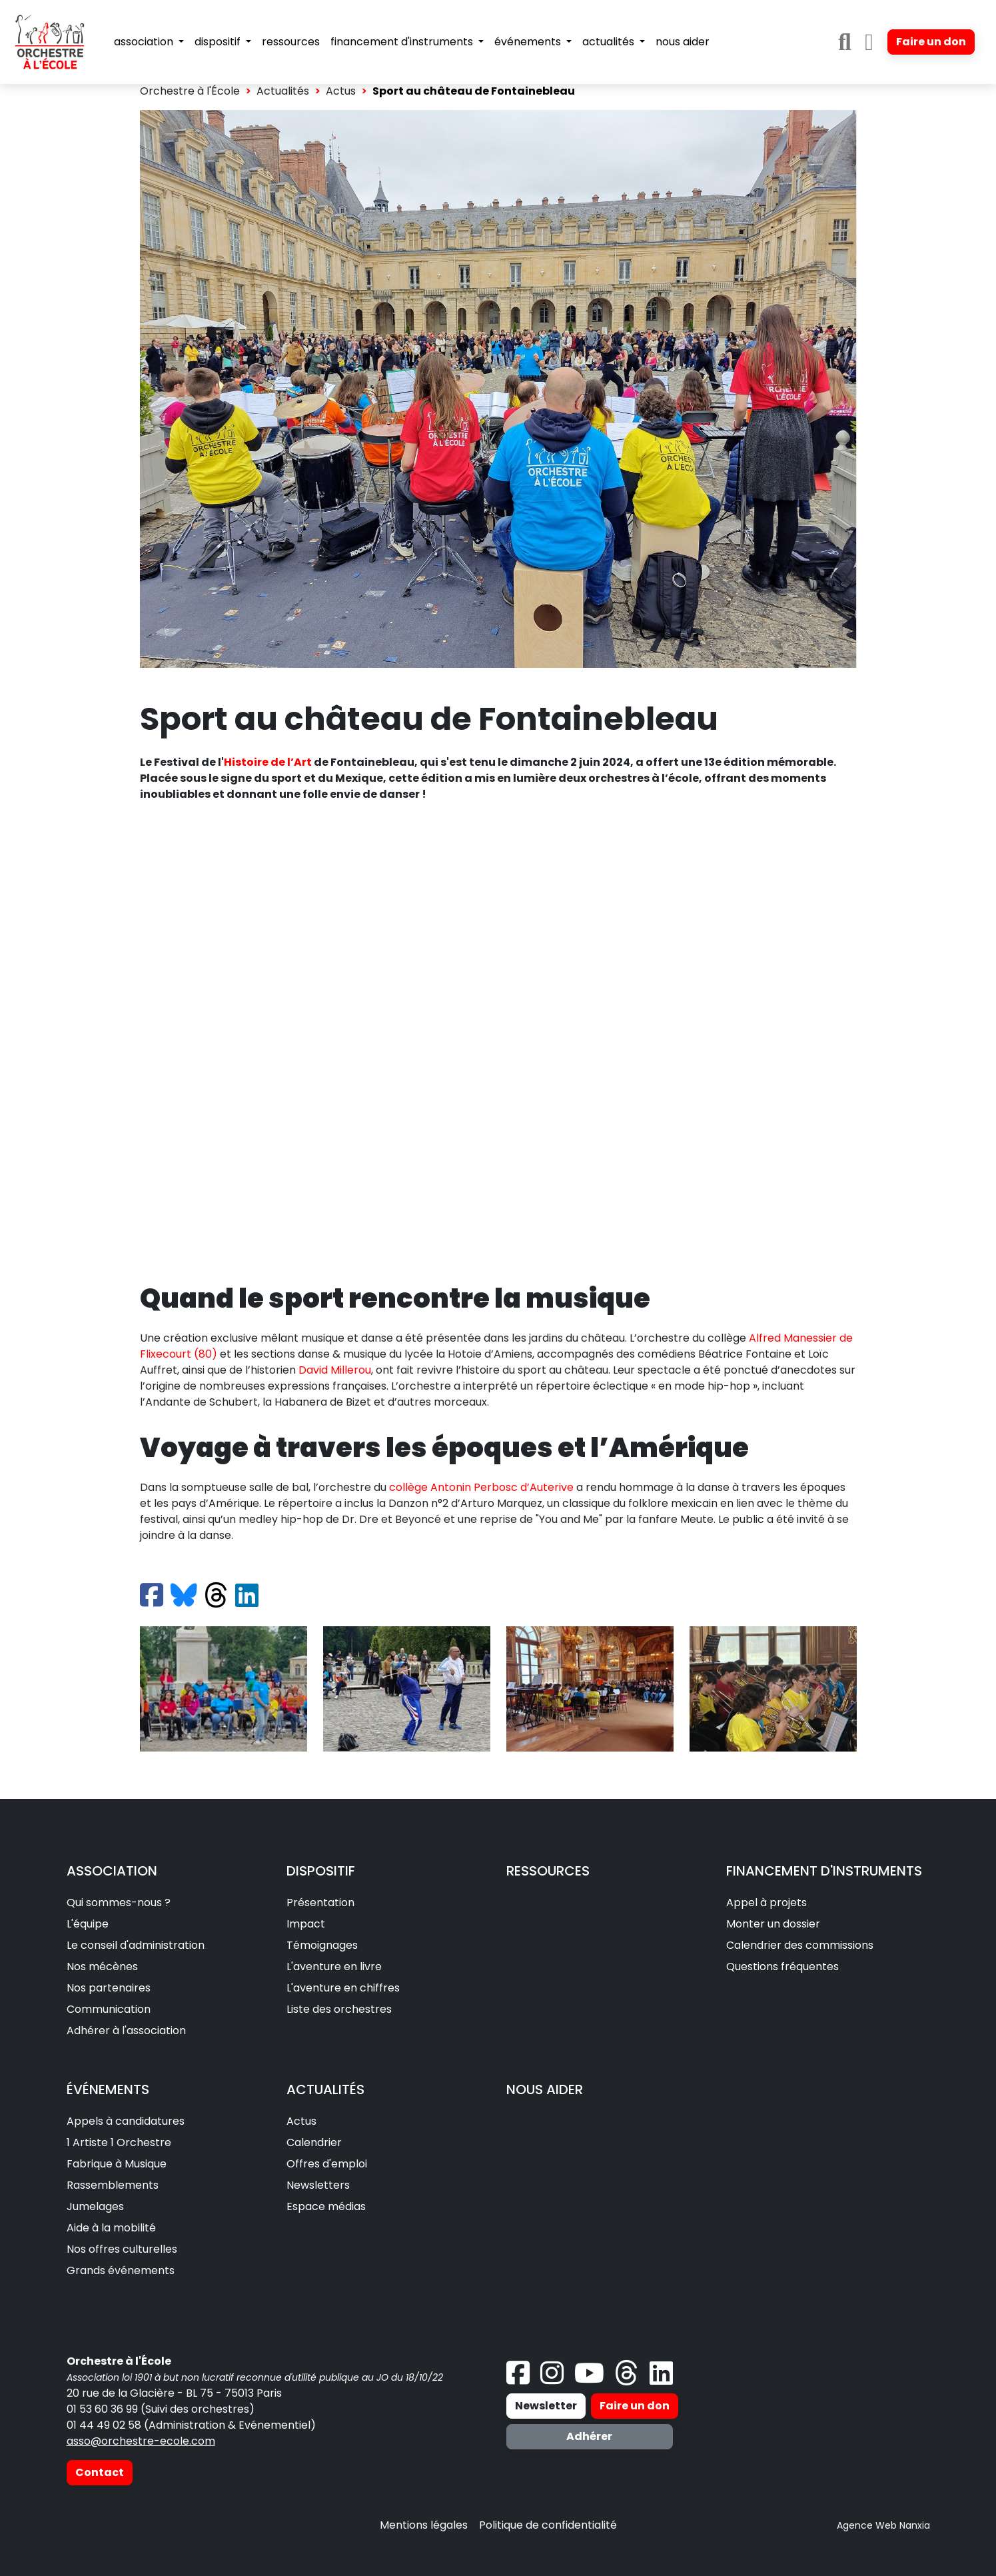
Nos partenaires (109, 1987)
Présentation (320, 1902)
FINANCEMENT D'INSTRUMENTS (824, 1871)
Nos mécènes (102, 1966)
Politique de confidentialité (548, 2525)
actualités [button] (609, 41)
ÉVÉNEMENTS (108, 2089)
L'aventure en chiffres (343, 1987)
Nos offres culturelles (122, 2249)
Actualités (282, 91)
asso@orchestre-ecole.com (141, 2441)
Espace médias (326, 2206)
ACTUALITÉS (325, 2089)
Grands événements (121, 2270)
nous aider (683, 41)
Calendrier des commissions (799, 1945)
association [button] (145, 41)
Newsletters (318, 2185)
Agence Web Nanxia (883, 2525)
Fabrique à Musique (117, 2163)
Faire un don (931, 41)
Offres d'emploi (326, 2163)
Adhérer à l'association (126, 2030)
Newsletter (546, 2405)
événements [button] (529, 41)
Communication (109, 2009)
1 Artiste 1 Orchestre (119, 2142)
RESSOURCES (548, 1871)
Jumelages (95, 2206)
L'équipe (88, 1924)
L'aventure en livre (334, 1966)
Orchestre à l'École (190, 91)
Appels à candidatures (126, 2121)
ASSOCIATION (112, 1871)
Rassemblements (113, 2185)
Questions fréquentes (782, 1966)
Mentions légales (424, 2525)
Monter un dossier (773, 1924)
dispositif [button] (219, 41)
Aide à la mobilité (111, 2227)
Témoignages (322, 1945)
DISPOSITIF (320, 1871)
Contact (99, 2472)
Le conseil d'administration (136, 1945)
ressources (291, 41)
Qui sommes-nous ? (119, 1902)
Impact (305, 1924)
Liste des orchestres (339, 2009)
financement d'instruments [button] (403, 41)
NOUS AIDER (544, 2089)
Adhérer (589, 2436)
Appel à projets (766, 1902)
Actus (341, 91)
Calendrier (314, 2142)
